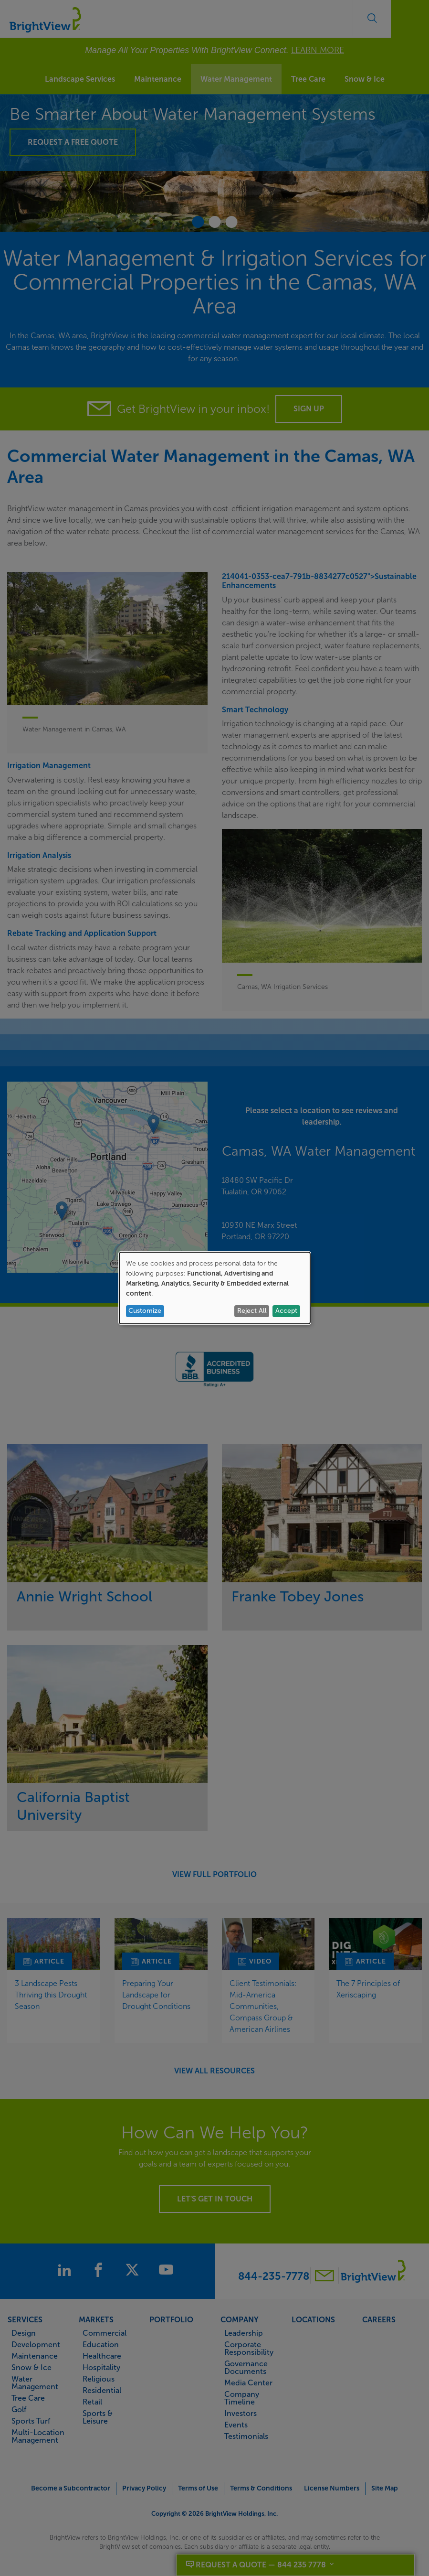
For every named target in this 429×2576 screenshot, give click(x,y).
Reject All (252, 1311)
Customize (144, 1311)
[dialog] (214, 1288)
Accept (286, 1311)
